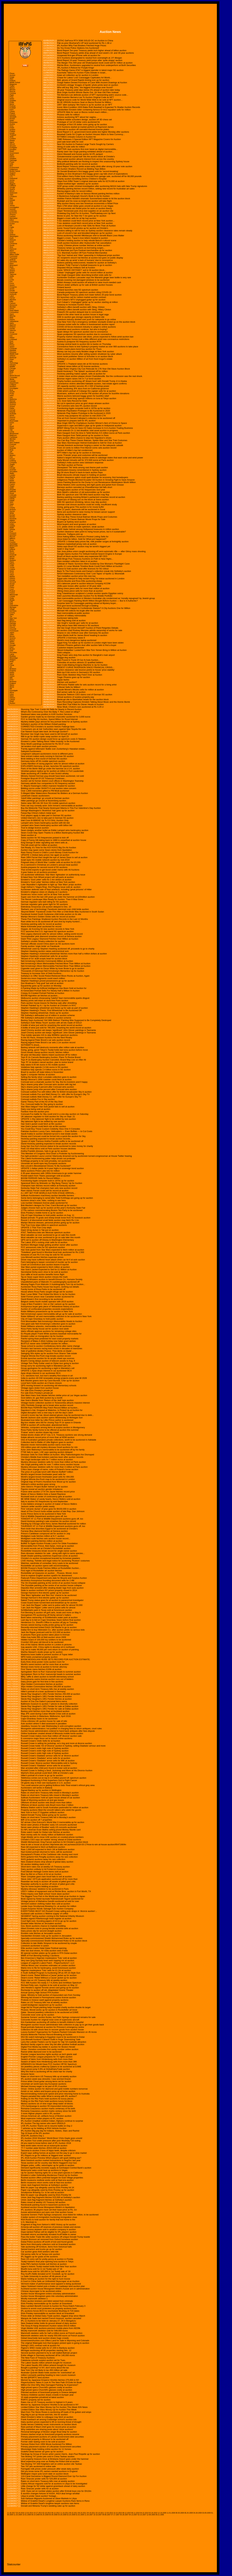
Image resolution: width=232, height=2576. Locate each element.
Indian (12, 524)
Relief (12, 151)
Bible (11, 318)
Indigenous (14, 169)
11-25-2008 (17, 2515)
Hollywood (13, 178)
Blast (11, 343)
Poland (12, 113)
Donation (13, 149)
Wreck (12, 191)
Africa (12, 692)
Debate (12, 200)
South (12, 586)
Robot (12, 672)
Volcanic (13, 365)
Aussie (12, 584)
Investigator (14, 388)
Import (12, 157)
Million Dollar (14, 254)
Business (13, 681)
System (12, 129)
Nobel (12, 99)
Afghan (12, 520)
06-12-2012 (55, 2513)
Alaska (12, 140)
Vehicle (12, 529)
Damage (13, 624)
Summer (13, 405)
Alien (11, 79)
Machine (13, 300)
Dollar (12, 598)
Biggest (12, 184)
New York (13, 618)
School (12, 406)
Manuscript (14, 595)
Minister (12, 90)
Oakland (13, 186)
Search (12, 189)
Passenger (14, 292)
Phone (12, 73)
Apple (12, 155)
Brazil (12, 426)
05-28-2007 (124, 2515)
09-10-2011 (73, 2513)
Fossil (12, 446)
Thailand (13, 135)
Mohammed (14, 433)
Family (12, 499)
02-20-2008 (71, 2515)
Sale (11, 604)
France (12, 593)
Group (12, 332)
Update (12, 526)
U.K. (11, 229)
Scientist (13, 470)
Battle (12, 528)
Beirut (12, 104)
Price (11, 680)
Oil (11, 424)
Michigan (13, 607)
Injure (12, 314)
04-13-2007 (133, 2515)
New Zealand (14, 443)
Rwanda (13, 448)
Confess (13, 139)
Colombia (13, 211)
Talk (11, 430)
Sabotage (13, 160)
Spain (12, 120)
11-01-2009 (171, 2513)
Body (11, 450)
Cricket (12, 596)
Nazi (11, 198)
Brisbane (13, 669)
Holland (12, 81)
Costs (12, 280)
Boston (12, 649)
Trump (12, 567)
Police (12, 587)
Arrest (12, 415)
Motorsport (14, 265)
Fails (11, 204)
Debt (11, 651)
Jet (11, 667)
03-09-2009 (206, 2513)
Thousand (13, 258)
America (13, 522)
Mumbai (13, 307)
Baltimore (13, 435)
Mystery (12, 455)
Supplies (13, 101)
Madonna (13, 399)
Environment (14, 167)
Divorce (12, 417)
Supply (12, 464)
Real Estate (14, 421)
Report (12, 640)
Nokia (12, 182)
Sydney (12, 175)
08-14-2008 (35, 2515)
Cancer (12, 419)
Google (12, 187)
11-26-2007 (89, 2515)
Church (12, 627)
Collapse (13, 385)
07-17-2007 (115, 2515)
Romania (13, 519)
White (12, 513)
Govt (11, 341)
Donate (12, 580)
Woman (12, 401)
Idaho (12, 323)
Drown (12, 289)
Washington (14, 236)
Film (11, 278)
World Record (15, 376)
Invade (12, 133)
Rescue (12, 91)
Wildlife (12, 367)
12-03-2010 (109, 2513)
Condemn (13, 196)
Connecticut (14, 312)
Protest (12, 591)
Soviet (12, 245)
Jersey (12, 180)
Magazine (13, 84)
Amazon (13, 509)
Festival (12, 106)
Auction (12, 703)
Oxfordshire (14, 605)
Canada (12, 381)
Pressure (13, 533)
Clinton (12, 111)
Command (13, 256)
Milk (11, 678)
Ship (11, 202)
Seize (12, 571)
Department (14, 383)
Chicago (13, 368)
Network (13, 240)
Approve (13, 325)
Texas (12, 540)
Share (12, 441)
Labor (12, 296)
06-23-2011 (82, 2513)
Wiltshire (13, 403)
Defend (12, 549)
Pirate (12, 102)
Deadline (13, 158)
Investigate (14, 690)
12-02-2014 (29, 2513)
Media (12, 379)
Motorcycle (14, 546)
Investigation (14, 207)
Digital (12, 500)
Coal (11, 233)
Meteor (12, 88)
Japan (12, 633)
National (13, 491)
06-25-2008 (44, 2515)
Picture (12, 459)
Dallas (12, 408)
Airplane (13, 560)
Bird (11, 166)
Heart (12, 359)
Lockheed (13, 339)
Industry (13, 115)
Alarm (12, 251)
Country (12, 542)
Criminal (13, 93)
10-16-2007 (97, 2515)
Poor (11, 531)
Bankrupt (13, 357)
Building (13, 656)
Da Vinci (13, 625)
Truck (12, 573)
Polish (12, 128)
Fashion (13, 216)
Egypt (12, 370)
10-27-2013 (38, 2513)
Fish (11, 457)
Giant (12, 504)
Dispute (12, 412)
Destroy (12, 234)
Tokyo (12, 575)
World (12, 674)
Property (13, 671)
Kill (11, 225)
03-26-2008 (62, 2515)
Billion (12, 428)
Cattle (12, 227)
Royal (12, 493)
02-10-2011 (100, 2513)
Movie (12, 687)
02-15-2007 (142, 2515)
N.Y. (11, 374)
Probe (12, 394)
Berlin (12, 551)
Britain (12, 558)
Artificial (12, 260)
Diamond (13, 249)
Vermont (13, 582)
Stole (11, 137)
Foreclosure (14, 631)
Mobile (12, 600)
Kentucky (13, 294)
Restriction (13, 122)
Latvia (12, 654)
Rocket (12, 119)
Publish (12, 131)
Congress (13, 287)
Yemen (12, 205)
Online (12, 676)
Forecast (13, 444)
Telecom (13, 330)
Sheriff (12, 392)
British (12, 272)
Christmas (13, 243)
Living (12, 432)
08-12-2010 (126, 2513)
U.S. (11, 177)
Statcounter (14, 2564)
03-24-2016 (20, 2513)
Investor (13, 209)
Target (12, 486)
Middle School (15, 82)
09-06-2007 (106, 2515)
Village (12, 609)
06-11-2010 (135, 2513)
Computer (13, 348)
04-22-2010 (144, 2513)
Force (12, 283)
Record (12, 537)
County (12, 613)
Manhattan (13, 218)
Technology (14, 363)
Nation (12, 338)
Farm (11, 110)
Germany (13, 611)
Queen (12, 285)
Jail (11, 452)
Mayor (12, 685)
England (13, 683)
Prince (12, 345)
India (11, 164)
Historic (12, 578)
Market (12, 576)
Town (11, 231)
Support (12, 173)
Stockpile (13, 117)
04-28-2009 (197, 2513)
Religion (13, 660)
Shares (12, 271)
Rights (12, 547)
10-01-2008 (26, 2515)
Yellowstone (14, 321)
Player (12, 564)
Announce (13, 305)
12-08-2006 (151, 2515)
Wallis (12, 473)
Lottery (12, 269)
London (12, 475)
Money (12, 636)
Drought (13, 645)
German (13, 253)
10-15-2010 (117, 2513)
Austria (12, 124)
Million (12, 620)
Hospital (13, 490)
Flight (12, 95)
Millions (12, 538)
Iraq (11, 397)
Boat (11, 390)
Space (12, 347)
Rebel (12, 481)
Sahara (12, 698)
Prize (11, 97)
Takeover (13, 274)
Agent (12, 142)
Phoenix (13, 215)
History (12, 319)
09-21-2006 (159, 2515)
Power (12, 162)
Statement (13, 193)
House (12, 553)
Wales (12, 642)
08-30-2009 (180, 2513)
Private (12, 291)
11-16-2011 (64, 2513)
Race (11, 263)
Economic (13, 213)
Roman (12, 517)
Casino (12, 484)
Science (13, 638)
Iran (11, 336)
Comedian (13, 377)
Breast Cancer (15, 171)
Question (13, 535)
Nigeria (12, 477)
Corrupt (12, 410)
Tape (11, 195)
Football (13, 108)
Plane (12, 562)
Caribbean (13, 437)
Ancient (12, 75)
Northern (13, 386)
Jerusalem (13, 471)
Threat (12, 643)
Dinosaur (13, 352)
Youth (12, 479)
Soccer (12, 511)
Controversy (14, 222)
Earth (12, 238)
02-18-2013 (47, 2513)
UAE (11, 602)
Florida (12, 329)
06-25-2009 (188, 2513)
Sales (12, 614)
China (12, 665)
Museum (13, 622)
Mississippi (14, 658)
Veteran (12, 356)
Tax (11, 616)
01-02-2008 (80, 2515)
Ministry (12, 482)
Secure (12, 144)
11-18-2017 (11, 2513)
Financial (13, 555)
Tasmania (13, 262)
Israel (12, 242)
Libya (12, 694)
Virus (11, 126)
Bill (11, 689)
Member (13, 439)
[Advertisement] (110, 14)
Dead (12, 701)
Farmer (12, 298)
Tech (11, 502)
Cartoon (13, 303)
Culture (12, 569)
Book (11, 372)
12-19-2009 (162, 2513)
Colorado (13, 495)
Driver (12, 309)
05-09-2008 (53, 2515)
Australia (13, 414)
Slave (12, 696)
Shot (11, 247)
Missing (12, 316)
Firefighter (13, 148)
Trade (12, 566)
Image (12, 77)
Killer (11, 301)
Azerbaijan (13, 544)
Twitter (12, 86)
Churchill (13, 629)
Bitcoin (12, 557)
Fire (11, 281)
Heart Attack (14, 310)
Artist (11, 662)
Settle (12, 276)
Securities (13, 652)
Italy (11, 361)
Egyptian (13, 497)
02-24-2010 (153, 2513)
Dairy (11, 647)
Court (12, 589)
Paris (11, 453)
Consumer (13, 334)
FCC (11, 506)
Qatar (12, 488)
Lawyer (12, 700)
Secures (13, 146)
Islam (12, 395)
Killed (12, 220)
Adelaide (13, 350)
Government (14, 153)
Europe (12, 515)
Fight (11, 466)
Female (12, 468)
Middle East (14, 354)
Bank (11, 267)
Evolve (12, 224)
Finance (13, 327)
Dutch (12, 423)
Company (13, 462)
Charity (12, 508)
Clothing (13, 461)
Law (11, 663)
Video (12, 634)
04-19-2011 (91, 2513)
